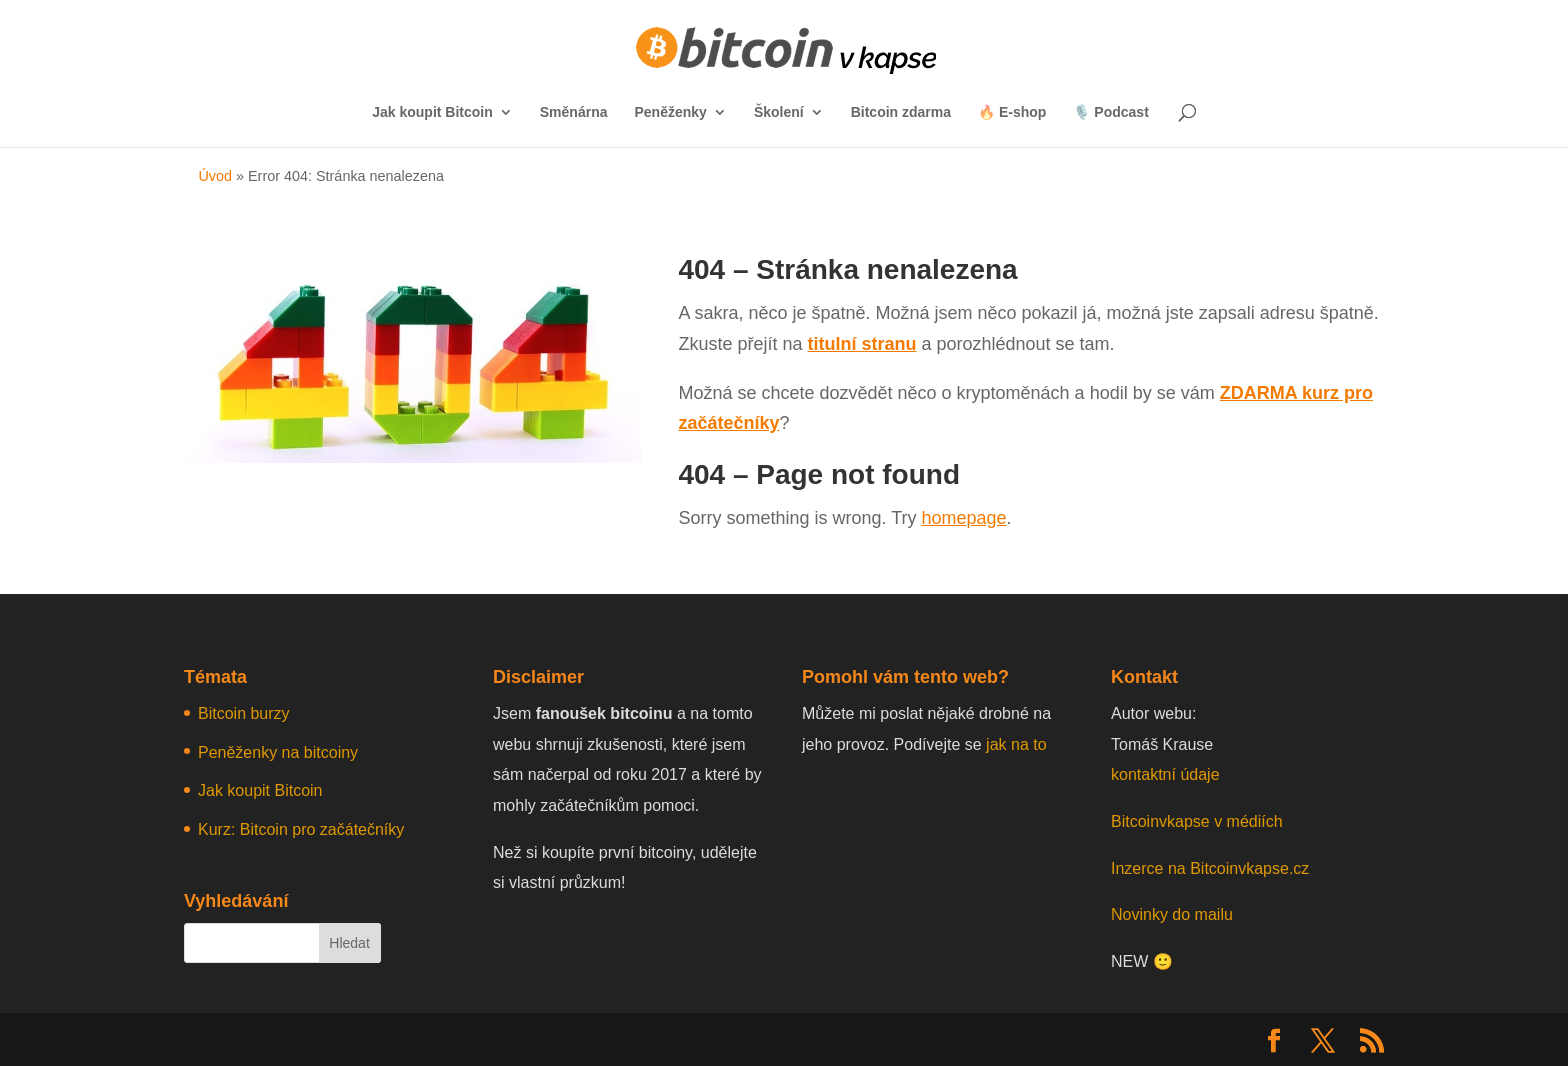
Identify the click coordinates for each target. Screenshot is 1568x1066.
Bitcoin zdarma (901, 112)
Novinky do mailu (1172, 914)
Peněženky (671, 112)
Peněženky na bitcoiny (278, 752)
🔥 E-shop (1012, 112)
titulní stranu (861, 344)
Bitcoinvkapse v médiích (1197, 821)
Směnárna (574, 112)
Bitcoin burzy (244, 713)
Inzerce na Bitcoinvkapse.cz (1212, 868)
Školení (779, 112)
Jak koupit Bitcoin (432, 112)
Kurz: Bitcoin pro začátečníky (301, 829)
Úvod (215, 176)
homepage (963, 518)
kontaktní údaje (1165, 774)
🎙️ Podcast (1110, 112)
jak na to (1016, 744)
